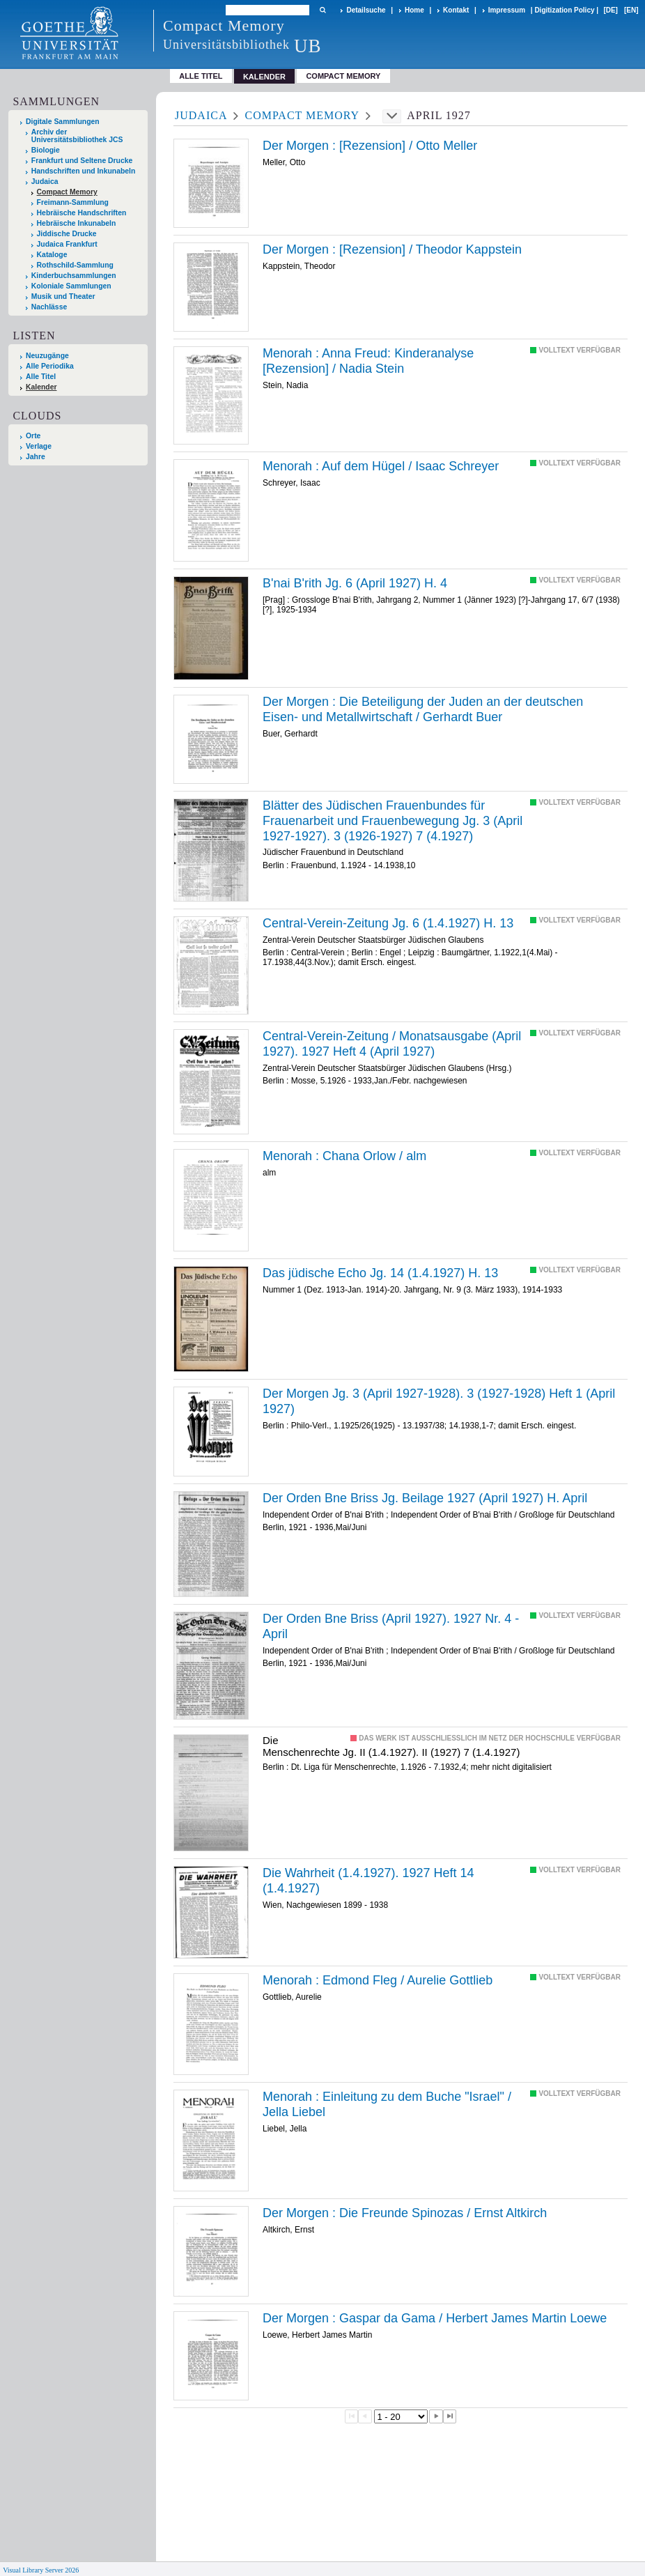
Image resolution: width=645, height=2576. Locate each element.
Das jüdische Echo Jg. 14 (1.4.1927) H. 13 (380, 1273)
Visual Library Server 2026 (41, 2570)
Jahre (35, 457)
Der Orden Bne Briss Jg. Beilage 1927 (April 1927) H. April (425, 1498)
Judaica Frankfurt (67, 244)
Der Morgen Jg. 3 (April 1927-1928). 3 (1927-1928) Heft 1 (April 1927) (439, 1401)
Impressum (506, 10)
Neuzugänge (47, 356)
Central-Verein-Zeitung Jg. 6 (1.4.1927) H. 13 (388, 923)
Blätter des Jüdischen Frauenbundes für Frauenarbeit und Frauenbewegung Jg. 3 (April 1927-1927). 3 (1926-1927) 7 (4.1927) (392, 820)
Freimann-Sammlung (73, 202)
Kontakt (456, 10)
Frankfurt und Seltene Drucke (82, 160)
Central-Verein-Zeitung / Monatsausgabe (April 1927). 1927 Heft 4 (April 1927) (392, 1043)
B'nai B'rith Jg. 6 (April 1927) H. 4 (355, 583)
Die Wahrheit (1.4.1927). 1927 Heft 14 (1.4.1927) (368, 1880)
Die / (423, 709)
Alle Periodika (50, 366)
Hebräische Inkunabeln (76, 223)
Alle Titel (200, 76)
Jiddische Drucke (67, 234)
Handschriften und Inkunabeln (83, 171)
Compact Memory (343, 76)
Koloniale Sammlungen (71, 286)
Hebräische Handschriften (82, 213)
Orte (33, 436)
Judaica (45, 181)
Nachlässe (49, 307)
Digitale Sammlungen (63, 121)
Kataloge (52, 255)
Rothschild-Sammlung (75, 265)
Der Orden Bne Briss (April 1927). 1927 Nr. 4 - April (391, 1626)
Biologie (45, 150)
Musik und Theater (63, 296)
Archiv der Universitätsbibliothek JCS (77, 136)
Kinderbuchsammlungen (73, 275)
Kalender (41, 387)
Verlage (39, 446)
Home (414, 10)
